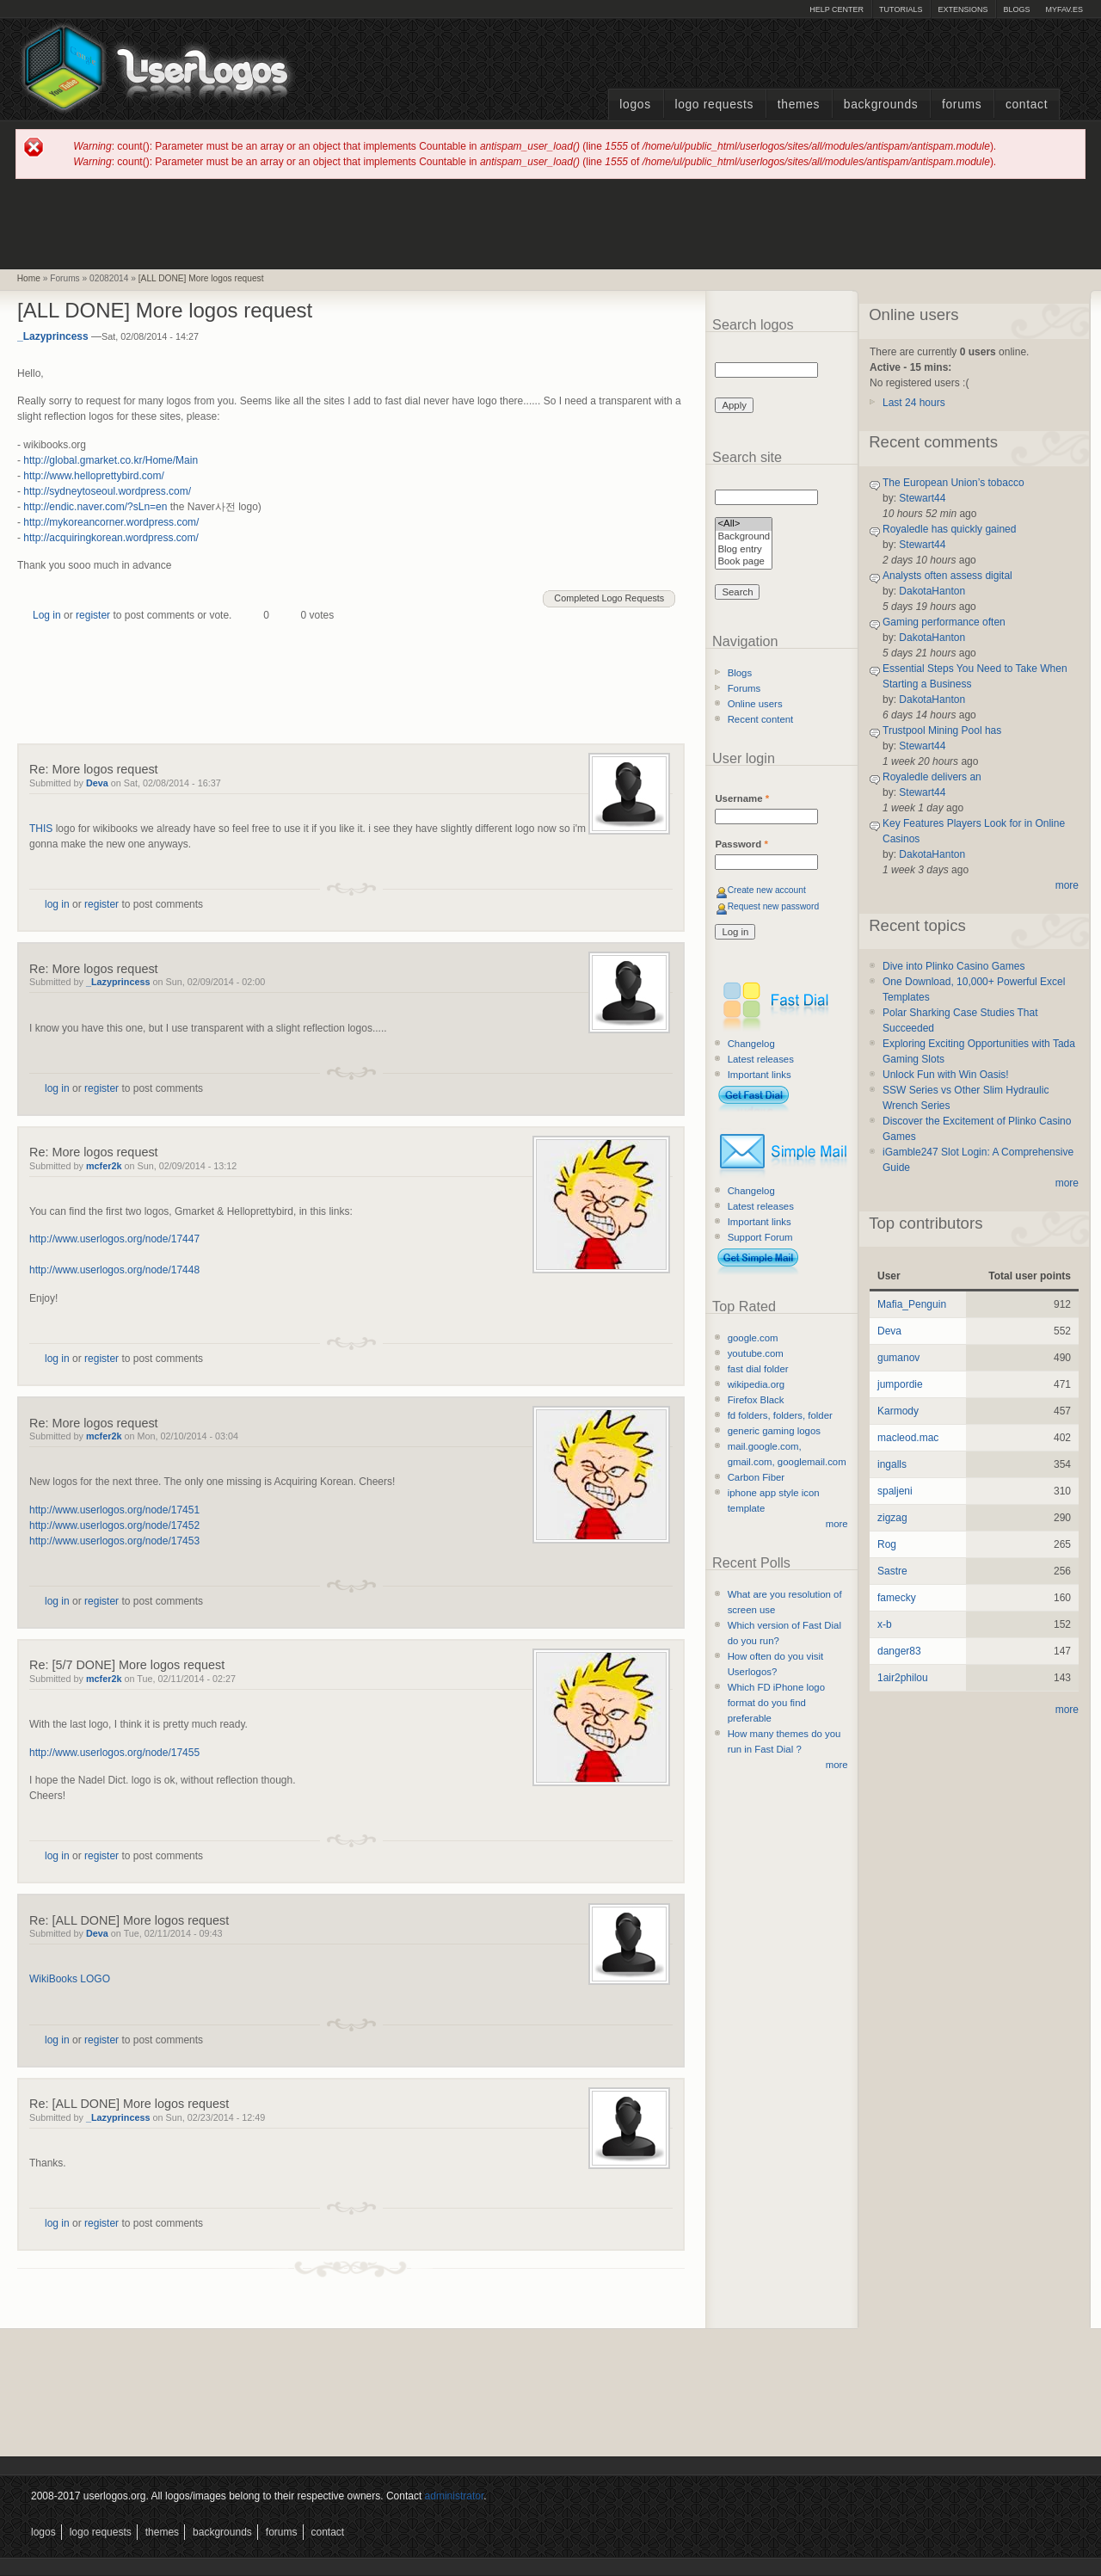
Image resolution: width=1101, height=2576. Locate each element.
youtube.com (756, 1353)
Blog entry (744, 550)
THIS (40, 829)
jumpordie (900, 1384)
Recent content (761, 719)
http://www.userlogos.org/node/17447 (114, 1239)
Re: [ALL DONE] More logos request (129, 1920)
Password (741, 844)
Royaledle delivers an (932, 777)
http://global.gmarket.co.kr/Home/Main (110, 460)
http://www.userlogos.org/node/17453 (114, 1541)
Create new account (767, 890)
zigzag (892, 1518)
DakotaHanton (932, 591)
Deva (97, 783)
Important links (759, 1074)
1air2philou (902, 1678)
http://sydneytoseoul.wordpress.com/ (107, 491)
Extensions (962, 9)
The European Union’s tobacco (953, 483)
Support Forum (760, 1237)
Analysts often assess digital (947, 576)
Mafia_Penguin (911, 1304)
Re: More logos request (93, 769)
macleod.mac (907, 1438)
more (837, 1524)
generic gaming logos (774, 1431)
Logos (634, 104)
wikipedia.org (756, 1384)
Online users (755, 704)
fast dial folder (758, 1369)
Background (744, 537)
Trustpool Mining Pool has (942, 730)
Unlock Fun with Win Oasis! (946, 1075)
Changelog (751, 1043)
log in (57, 904)
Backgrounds (881, 104)
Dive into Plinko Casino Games (953, 966)
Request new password (774, 906)
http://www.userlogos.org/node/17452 (114, 1525)
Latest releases (761, 1059)
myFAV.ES (1064, 9)
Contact (1027, 104)
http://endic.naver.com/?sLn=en (95, 507)
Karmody (898, 1411)
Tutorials (900, 9)
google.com (753, 1338)
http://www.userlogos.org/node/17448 (114, 1270)
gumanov (898, 1358)
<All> (744, 524)
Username (742, 798)
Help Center (836, 9)
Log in (47, 615)
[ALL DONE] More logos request (201, 278)
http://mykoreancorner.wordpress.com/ (111, 522)
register (93, 615)
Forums (961, 104)
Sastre (892, 1571)
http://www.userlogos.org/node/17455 (114, 1753)
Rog (886, 1544)
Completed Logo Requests (609, 598)
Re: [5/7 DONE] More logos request (127, 1665)
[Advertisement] (550, 223)
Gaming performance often (944, 622)
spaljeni (895, 1491)
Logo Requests (713, 104)
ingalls (892, 1464)
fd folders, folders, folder (780, 1415)
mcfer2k (103, 1166)
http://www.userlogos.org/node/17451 (114, 1510)
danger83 (899, 1651)
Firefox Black (756, 1400)
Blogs (1016, 9)
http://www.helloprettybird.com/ (93, 476)
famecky (896, 1598)
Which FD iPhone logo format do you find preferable (776, 1702)
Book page (744, 562)
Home (28, 278)
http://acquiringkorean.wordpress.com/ (110, 538)
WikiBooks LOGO (69, 1979)
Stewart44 (922, 498)
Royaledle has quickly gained (949, 529)
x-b (884, 1624)
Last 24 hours (914, 403)
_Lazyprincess (53, 336)
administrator (454, 2496)
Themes (799, 104)
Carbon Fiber (756, 1477)
